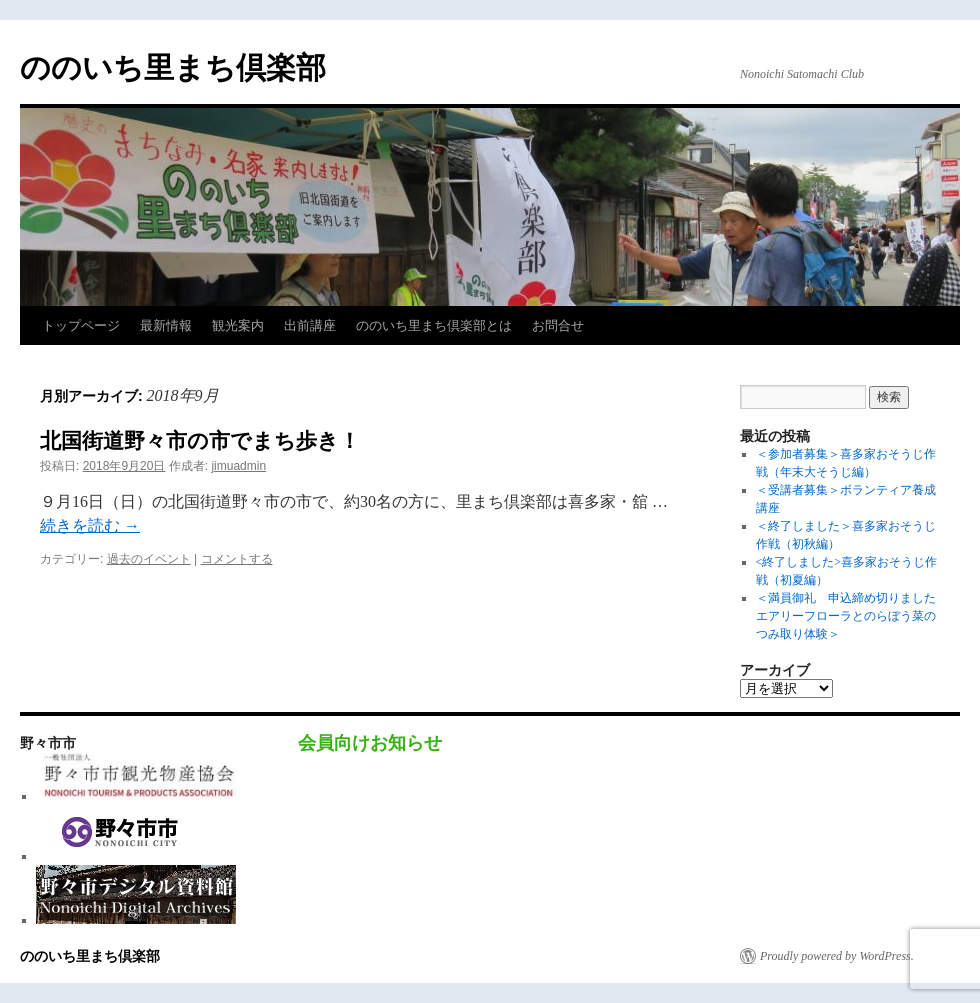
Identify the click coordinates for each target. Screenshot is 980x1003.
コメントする (237, 559)
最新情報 (166, 325)
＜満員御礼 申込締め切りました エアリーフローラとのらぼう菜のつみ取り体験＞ (852, 616)
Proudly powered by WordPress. (837, 956)
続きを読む (90, 525)
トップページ (81, 325)
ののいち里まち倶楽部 (173, 67)
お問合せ (558, 325)
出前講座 (310, 325)
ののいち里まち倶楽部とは (434, 325)
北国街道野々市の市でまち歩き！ (200, 440)
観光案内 (238, 325)
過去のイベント (149, 559)
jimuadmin (238, 466)
